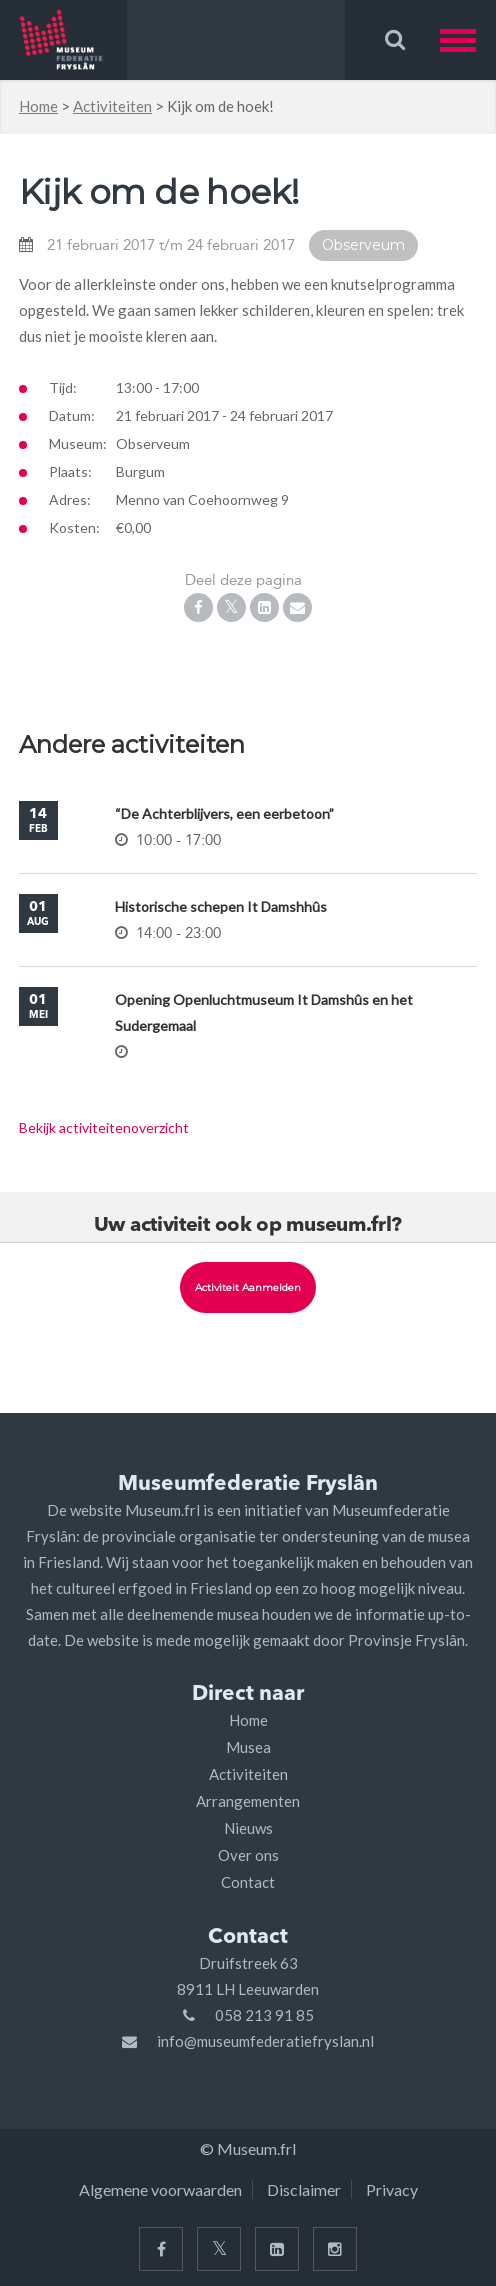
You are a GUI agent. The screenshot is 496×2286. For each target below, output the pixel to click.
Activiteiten (112, 106)
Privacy (392, 2189)
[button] (468, 40)
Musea (248, 1747)
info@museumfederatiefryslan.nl (265, 2041)
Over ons (248, 1855)
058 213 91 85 (264, 2015)
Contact (248, 1882)
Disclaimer (304, 2189)
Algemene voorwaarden (160, 2189)
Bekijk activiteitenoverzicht (104, 1127)
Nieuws (248, 1828)
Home (38, 106)
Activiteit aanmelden (248, 1287)
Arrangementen (248, 1801)
